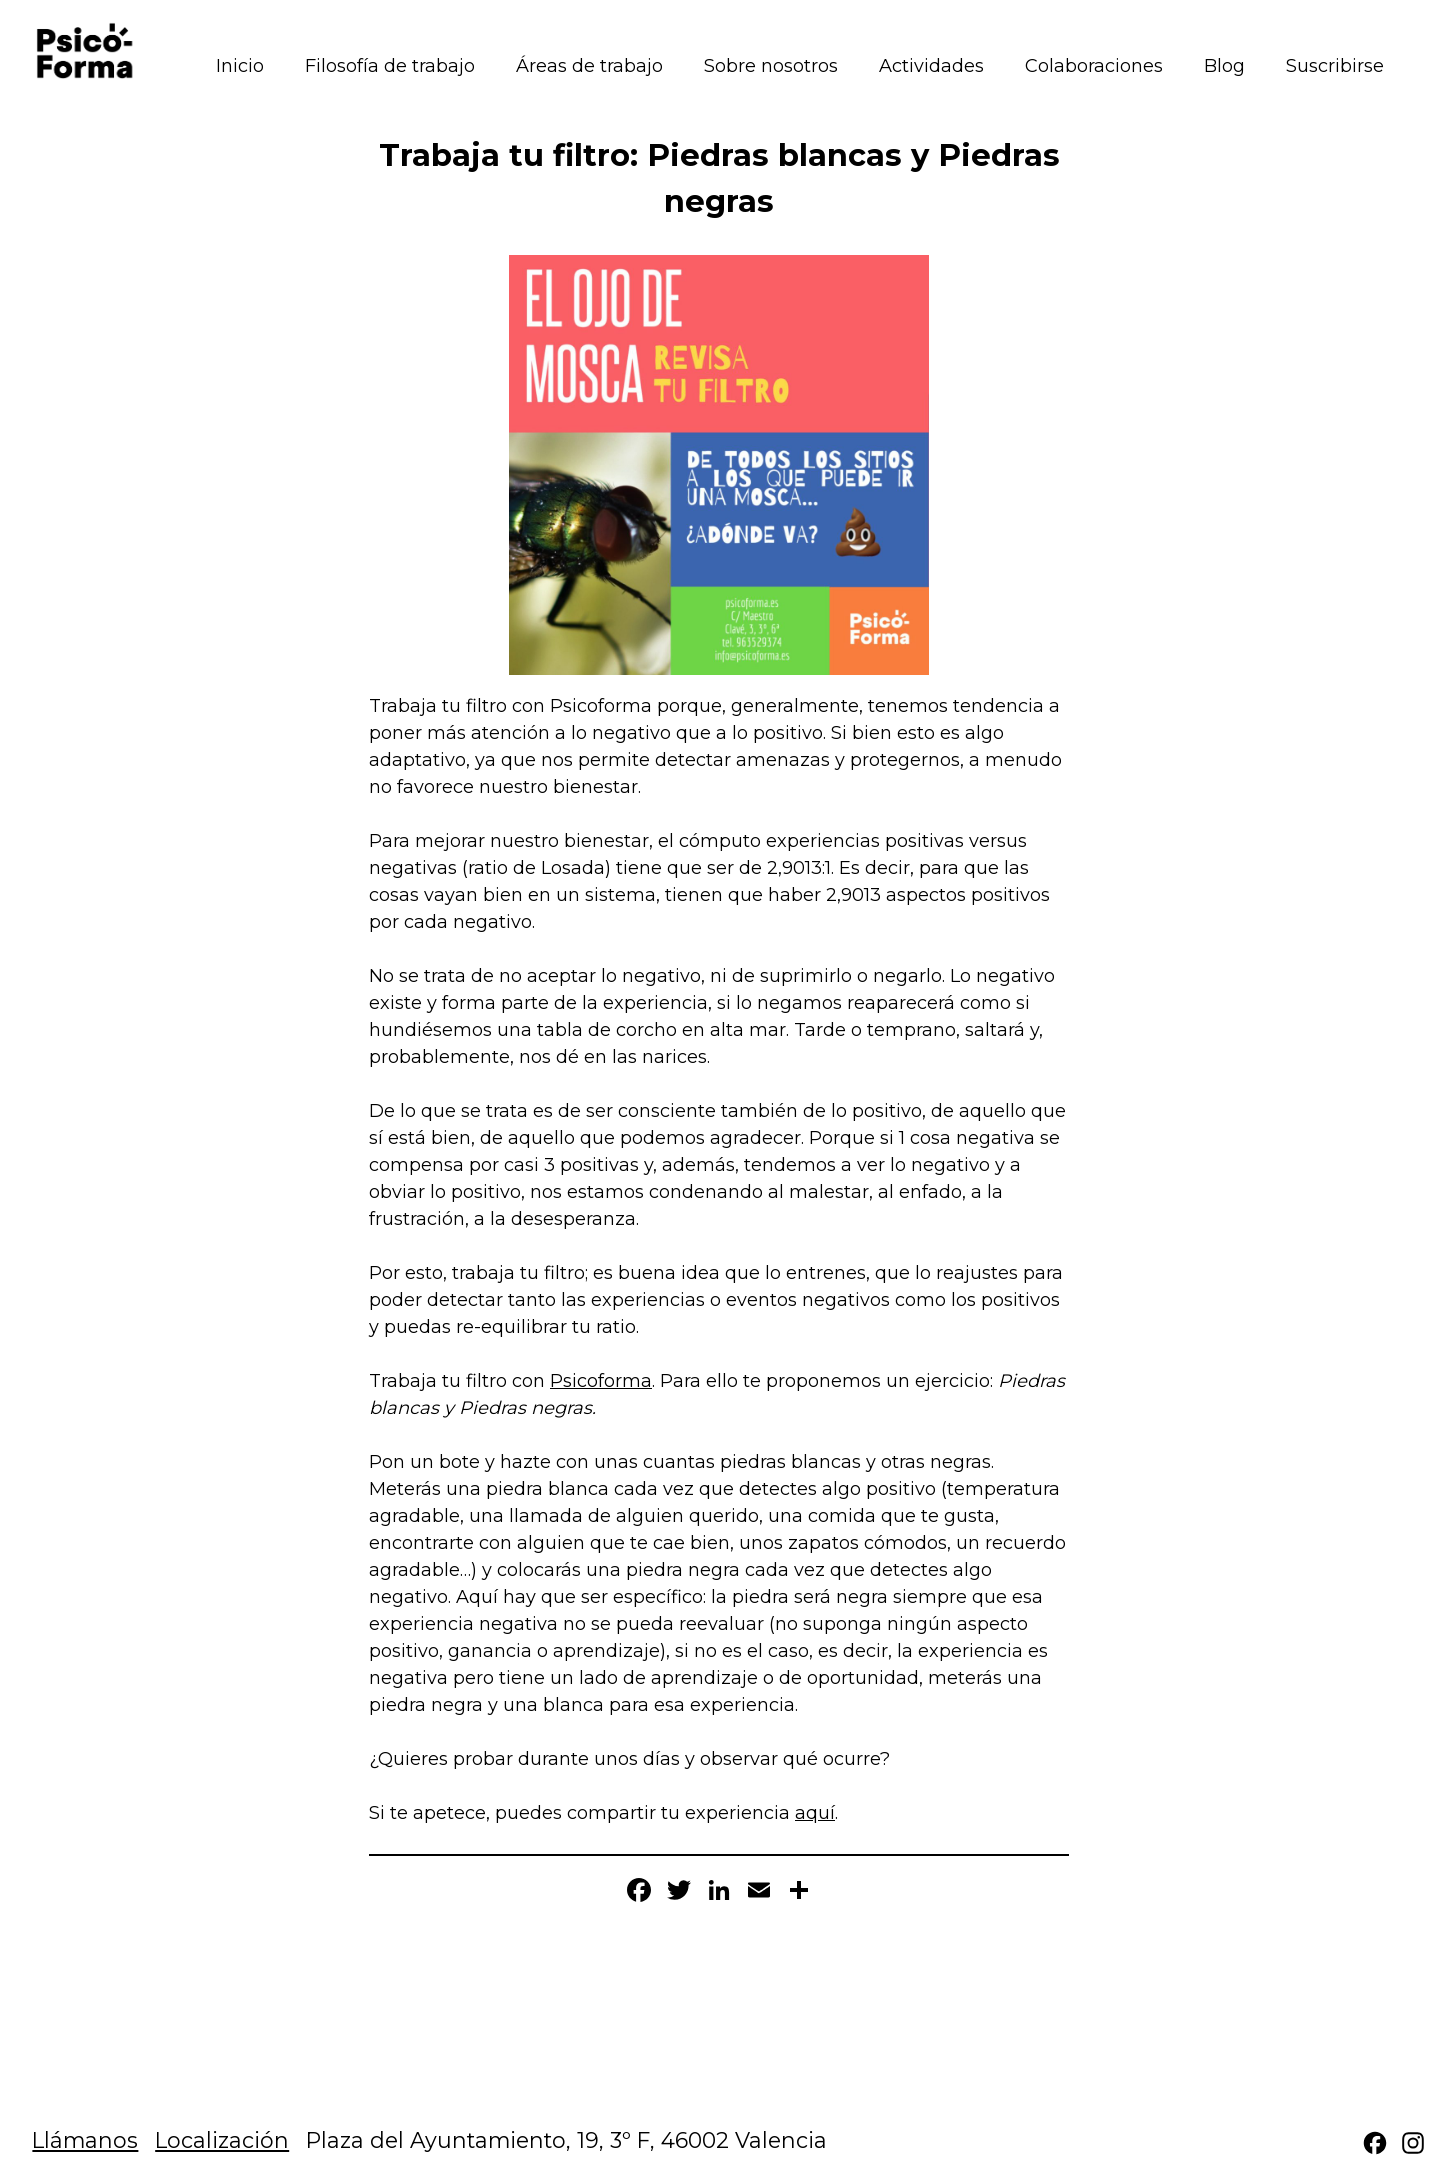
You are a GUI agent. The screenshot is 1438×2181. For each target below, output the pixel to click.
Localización (222, 2140)
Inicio (240, 66)
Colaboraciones (1094, 66)
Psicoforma (601, 1381)
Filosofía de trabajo (390, 66)
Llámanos (85, 2140)
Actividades (931, 66)
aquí (815, 1813)
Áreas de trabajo (589, 66)
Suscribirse (1335, 66)
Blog (1224, 66)
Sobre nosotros (771, 66)
